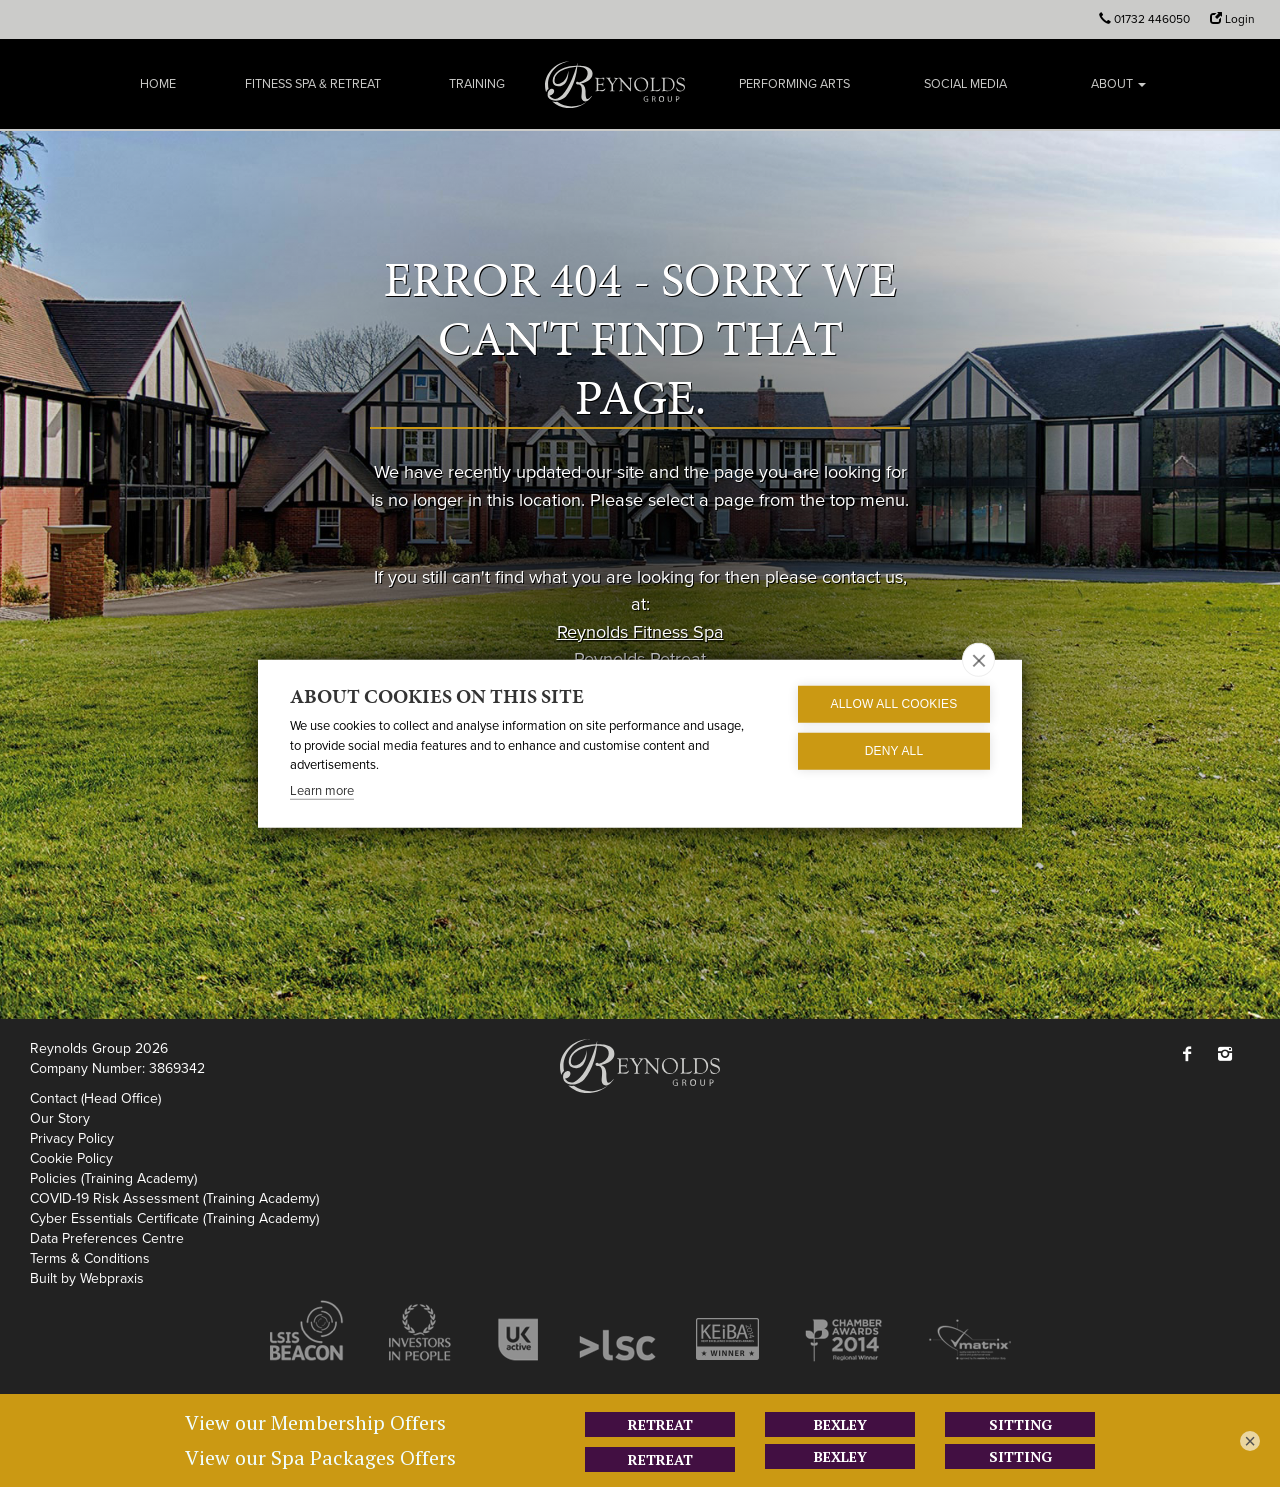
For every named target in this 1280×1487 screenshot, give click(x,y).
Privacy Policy (72, 1138)
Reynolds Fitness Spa (640, 631)
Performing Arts (794, 84)
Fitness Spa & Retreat (313, 84)
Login (1240, 19)
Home (158, 84)
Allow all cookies (893, 704)
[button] (1192, 1055)
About (1118, 84)
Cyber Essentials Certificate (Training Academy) (174, 1218)
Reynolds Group (615, 84)
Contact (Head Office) (95, 1098)
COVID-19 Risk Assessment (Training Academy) (174, 1198)
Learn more (322, 790)
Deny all (894, 751)
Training (477, 84)
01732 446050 (1152, 19)
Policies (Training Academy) (113, 1178)
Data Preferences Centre (107, 1238)
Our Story (60, 1118)
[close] (978, 659)
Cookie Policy (71, 1158)
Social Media (965, 84)
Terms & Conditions (90, 1258)
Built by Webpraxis (87, 1278)
